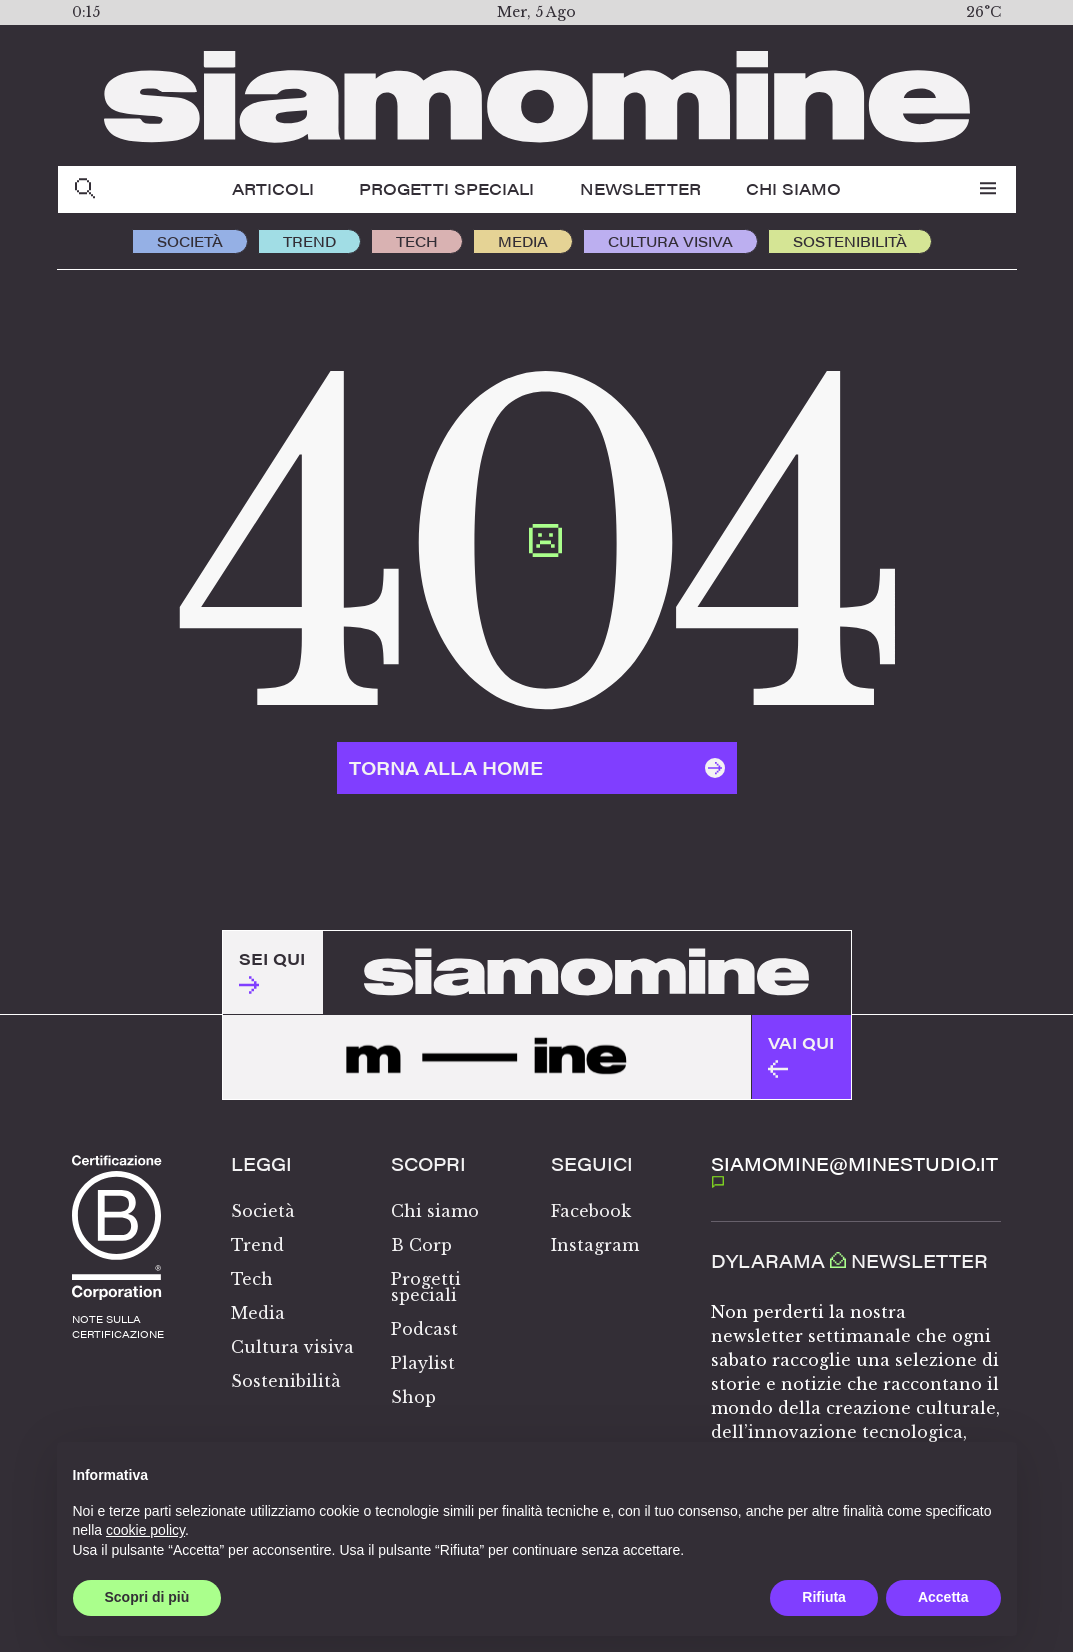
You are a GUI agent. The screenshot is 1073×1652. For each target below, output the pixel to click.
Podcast (424, 1329)
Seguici (592, 1164)
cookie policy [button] (145, 1530)
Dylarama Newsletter (849, 1261)
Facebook (591, 1211)
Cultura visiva (670, 241)
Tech (417, 241)
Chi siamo (793, 188)
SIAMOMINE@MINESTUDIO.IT (854, 1170)
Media (523, 241)
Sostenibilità (850, 241)
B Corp (421, 1245)
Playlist (423, 1363)
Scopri (428, 1164)
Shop (413, 1397)
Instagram (595, 1245)
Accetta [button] (943, 1597)
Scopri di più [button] (147, 1597)
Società (190, 241)
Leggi (261, 1164)
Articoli (273, 188)
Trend (309, 241)
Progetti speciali (446, 188)
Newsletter (640, 188)
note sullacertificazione (118, 1326)
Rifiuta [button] (824, 1597)
